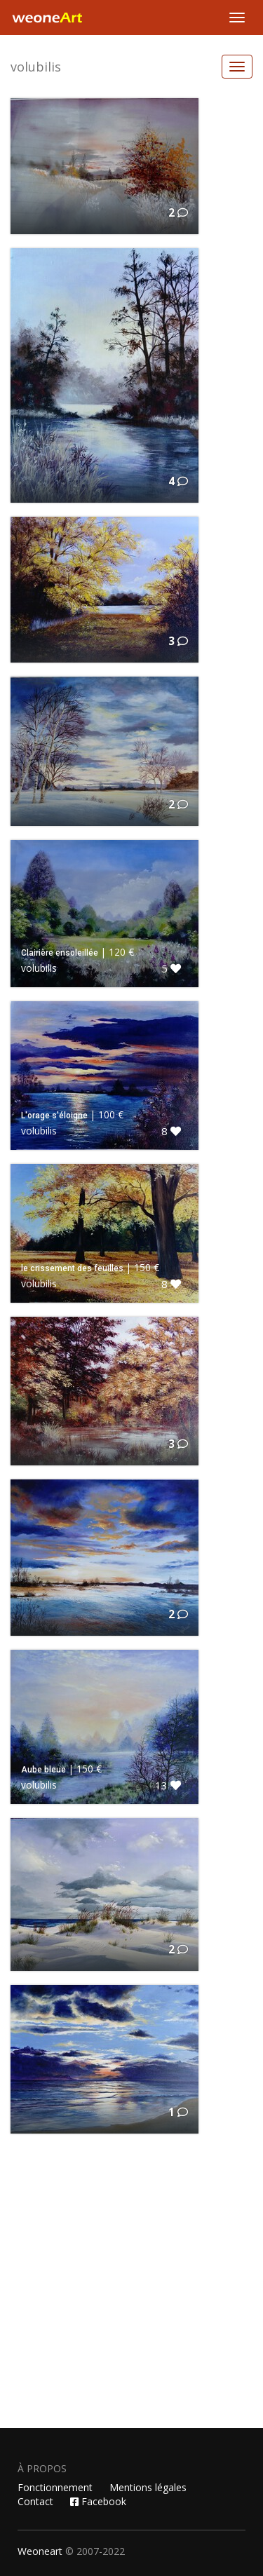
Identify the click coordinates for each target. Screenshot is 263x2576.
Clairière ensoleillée (59, 953)
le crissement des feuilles (72, 1268)
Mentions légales (148, 2487)
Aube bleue (43, 1770)
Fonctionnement (55, 2487)
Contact (35, 2501)
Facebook (98, 2501)
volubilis (36, 66)
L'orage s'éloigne (54, 1115)
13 (168, 1785)
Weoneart (40, 2551)
